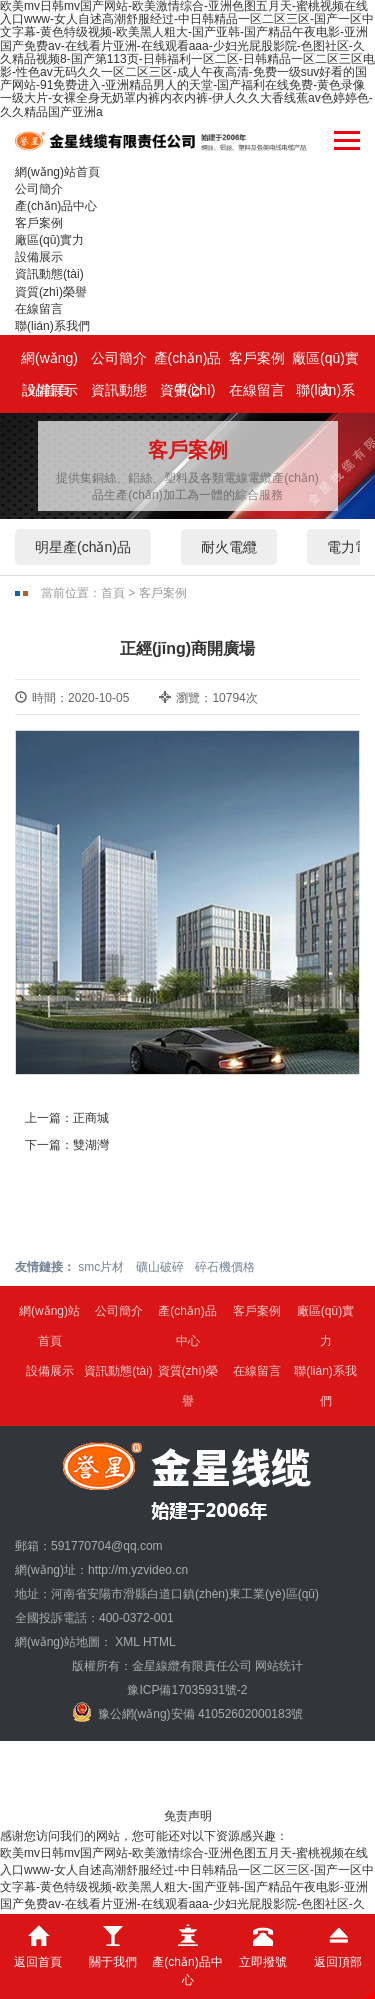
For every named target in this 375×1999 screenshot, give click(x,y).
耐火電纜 (229, 547)
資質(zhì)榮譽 (51, 292)
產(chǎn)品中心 (56, 206)
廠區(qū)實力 (49, 240)
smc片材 (101, 1267)
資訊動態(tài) (49, 274)
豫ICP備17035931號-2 (187, 1690)
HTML (159, 1642)
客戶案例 (39, 223)
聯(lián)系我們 (52, 326)
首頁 (113, 593)
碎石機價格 (225, 1267)
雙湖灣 (91, 1145)
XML (127, 1642)
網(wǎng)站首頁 (57, 172)
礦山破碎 (160, 1267)
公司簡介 (39, 189)
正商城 (91, 1118)
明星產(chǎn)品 (83, 547)
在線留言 (39, 309)
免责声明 (188, 1816)
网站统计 (279, 1666)
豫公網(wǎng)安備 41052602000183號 (188, 1712)
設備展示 (39, 257)
